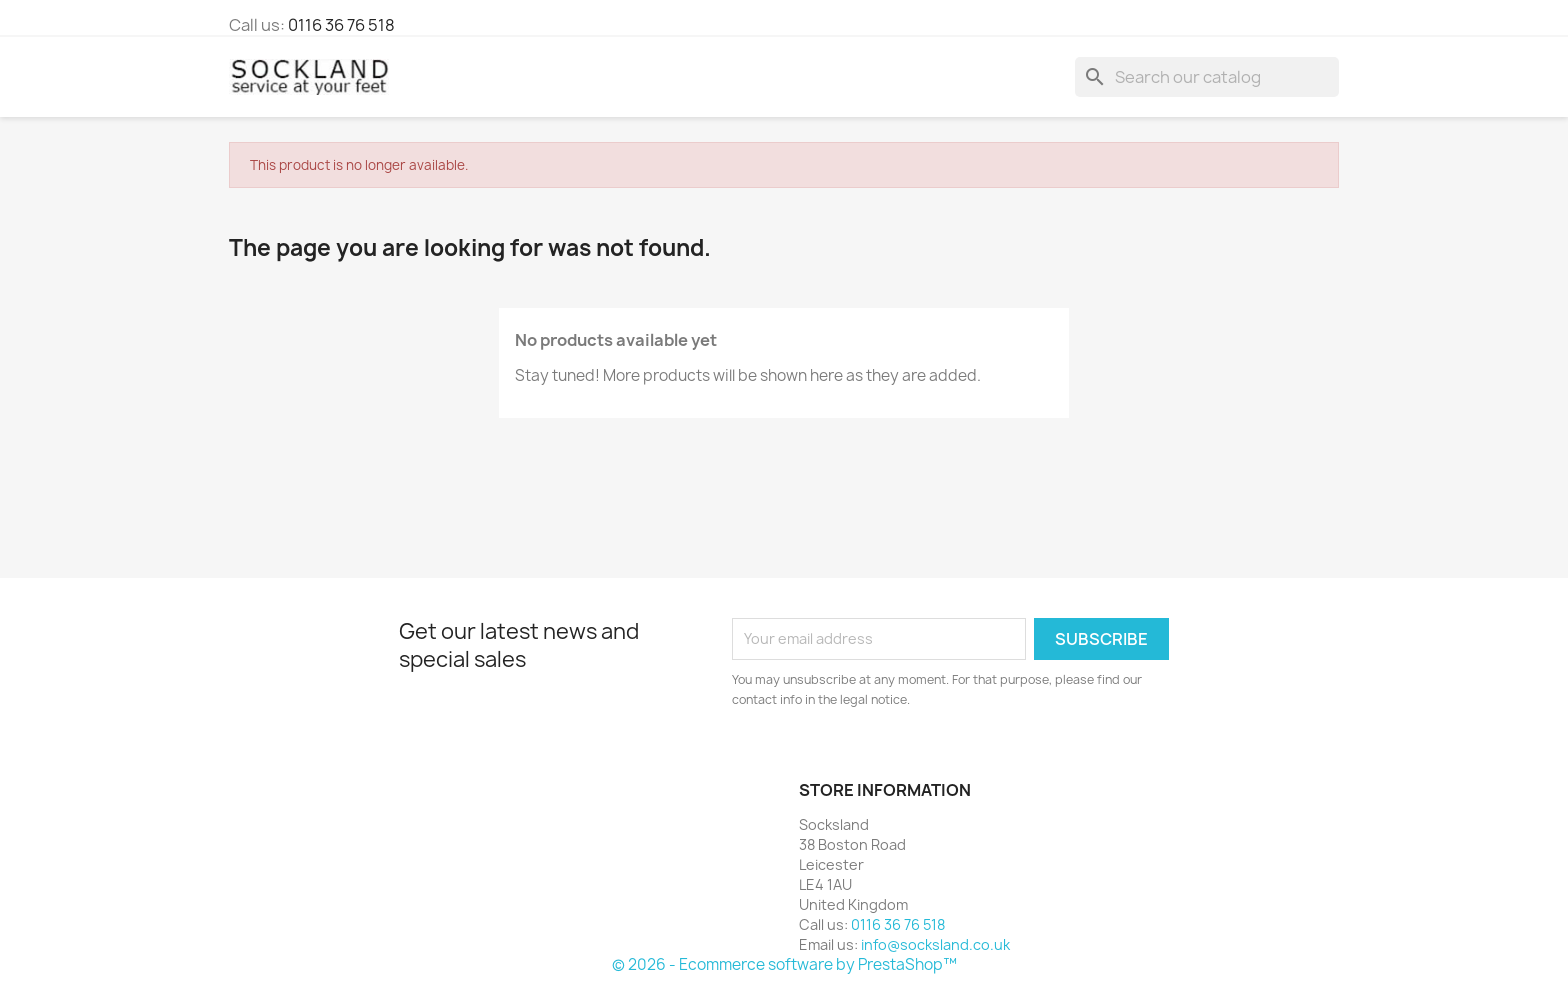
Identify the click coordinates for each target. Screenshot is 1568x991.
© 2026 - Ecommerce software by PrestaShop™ (784, 964)
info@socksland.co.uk (935, 944)
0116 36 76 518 (341, 25)
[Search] (1207, 77)
